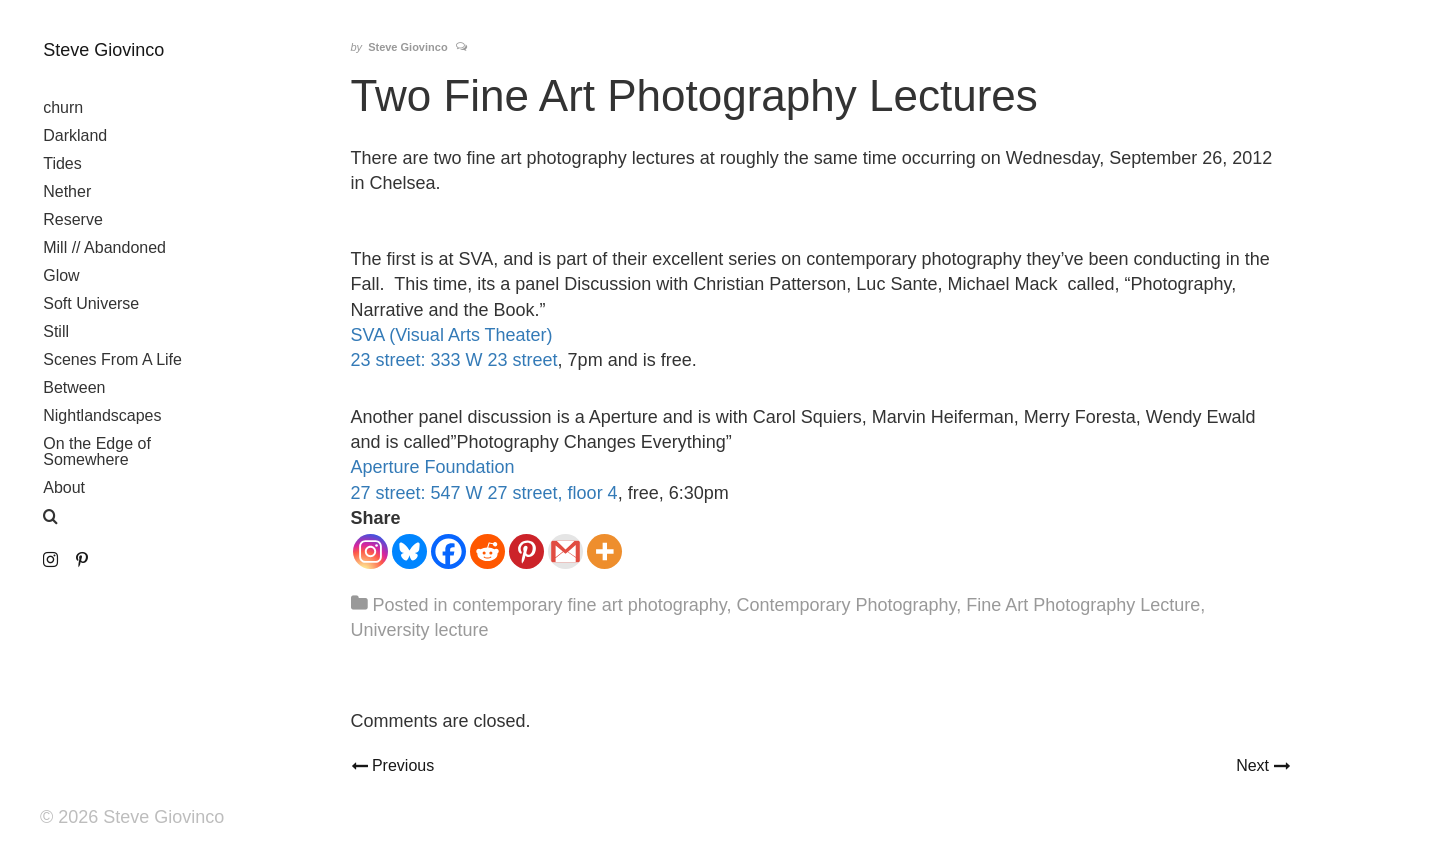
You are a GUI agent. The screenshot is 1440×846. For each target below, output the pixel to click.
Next (1262, 764)
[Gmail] (565, 551)
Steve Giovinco (103, 50)
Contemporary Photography (846, 605)
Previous (401, 764)
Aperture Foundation (433, 467)
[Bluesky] (409, 551)
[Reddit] (487, 551)
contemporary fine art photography (590, 605)
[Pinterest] (526, 551)
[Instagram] (370, 551)
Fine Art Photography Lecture (1083, 605)
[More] (604, 551)
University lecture (420, 630)
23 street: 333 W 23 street (454, 360)
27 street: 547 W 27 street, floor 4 (484, 493)
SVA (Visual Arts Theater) (452, 335)
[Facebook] (448, 551)
